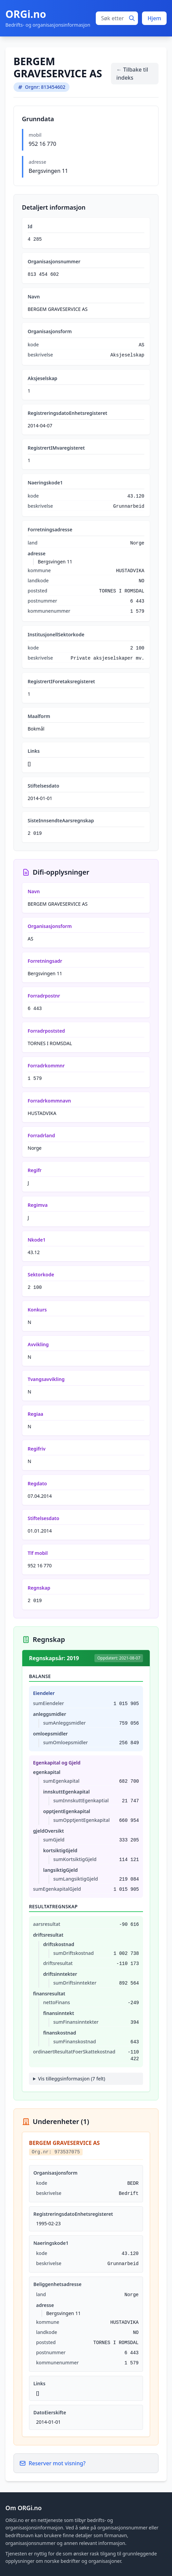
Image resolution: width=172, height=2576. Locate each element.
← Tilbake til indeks (132, 73)
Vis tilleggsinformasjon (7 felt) (71, 2078)
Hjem (154, 18)
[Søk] (131, 18)
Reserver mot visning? (52, 2463)
